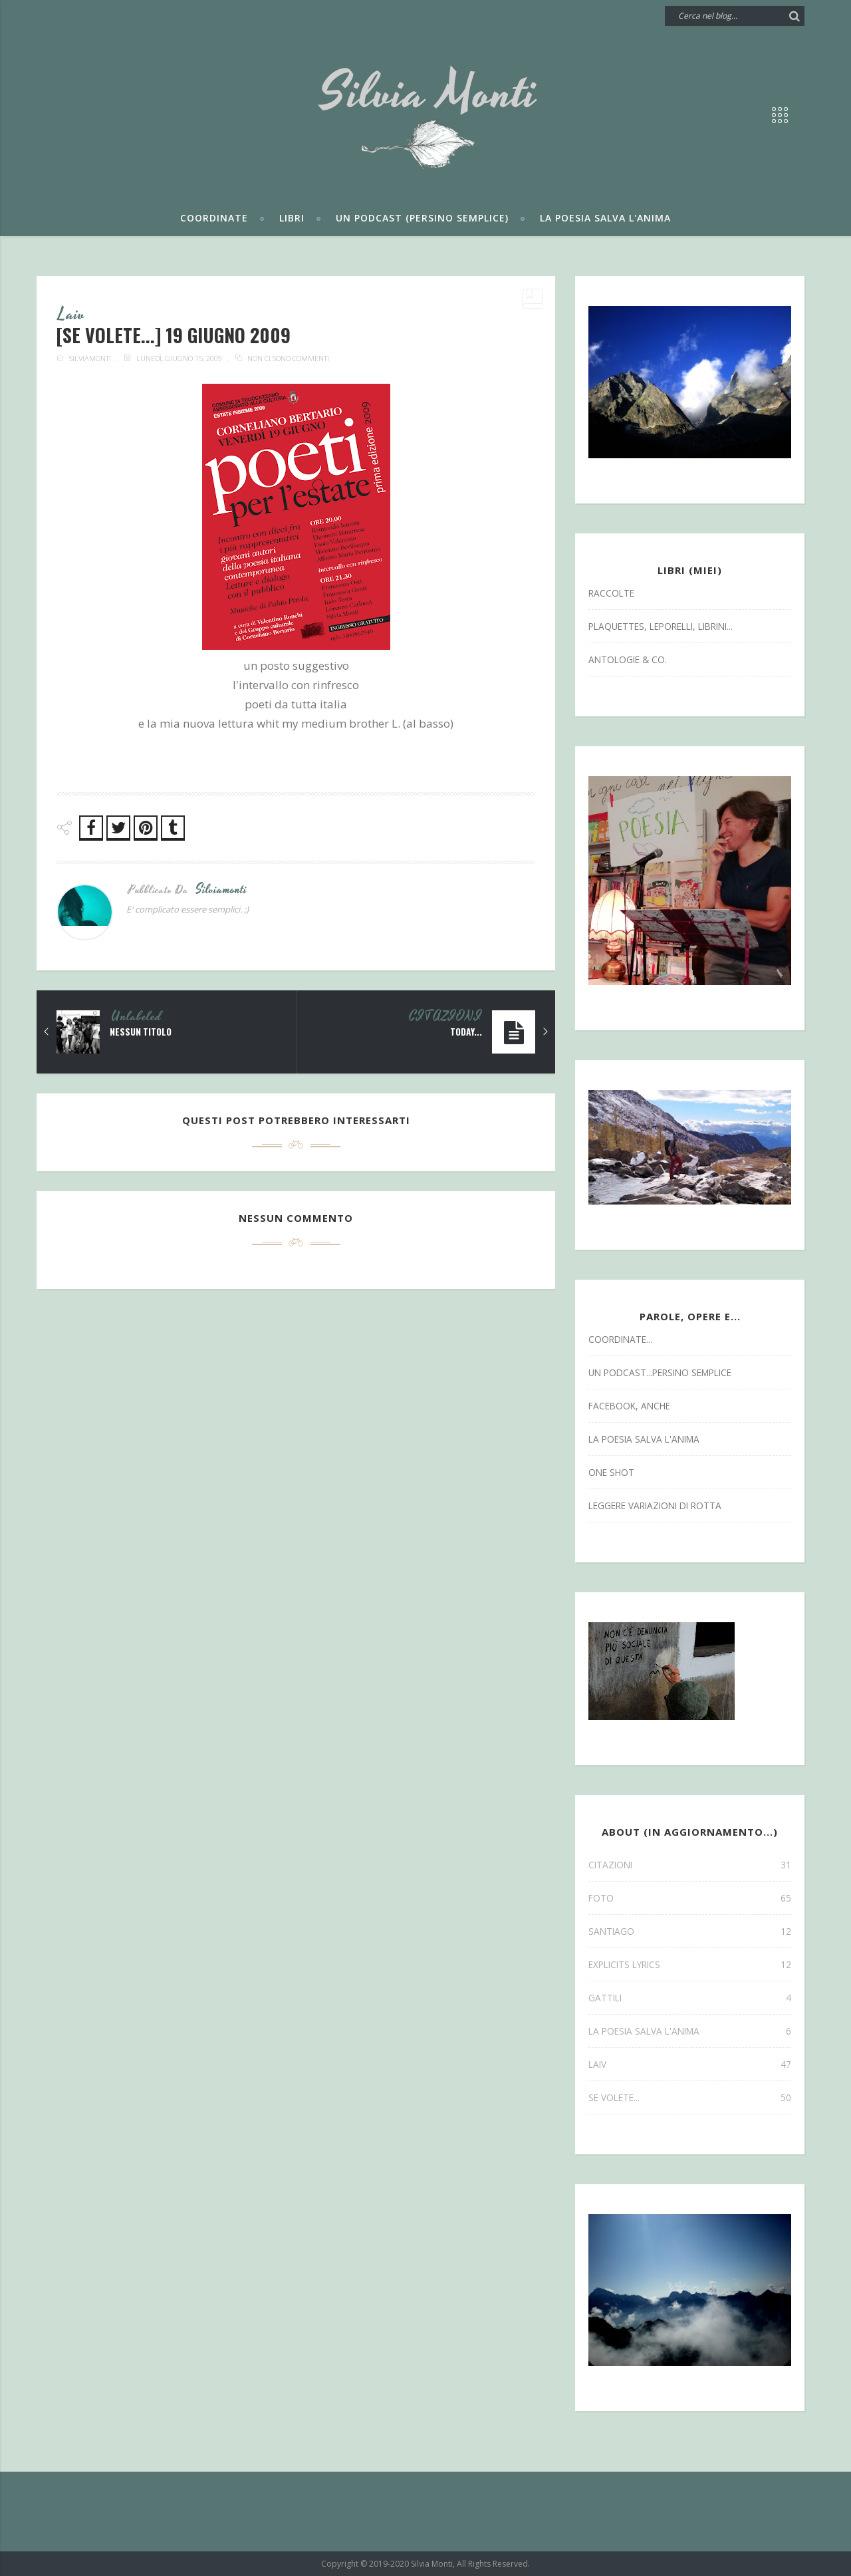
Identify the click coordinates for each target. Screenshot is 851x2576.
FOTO (689, 1898)
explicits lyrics (689, 1964)
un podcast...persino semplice (659, 1372)
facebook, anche (629, 1405)
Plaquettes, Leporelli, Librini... (660, 626)
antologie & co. (627, 659)
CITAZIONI (445, 1017)
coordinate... (620, 1339)
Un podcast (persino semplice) (422, 218)
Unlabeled (136, 1017)
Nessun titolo (142, 1032)
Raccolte (611, 593)
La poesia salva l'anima (605, 218)
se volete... (689, 2097)
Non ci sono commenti (288, 359)
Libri (291, 218)
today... (465, 1032)
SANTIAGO (689, 1931)
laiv (72, 314)
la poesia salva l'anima (643, 1439)
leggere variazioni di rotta (654, 1505)
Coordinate (214, 218)
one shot (611, 1472)
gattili (689, 1997)
